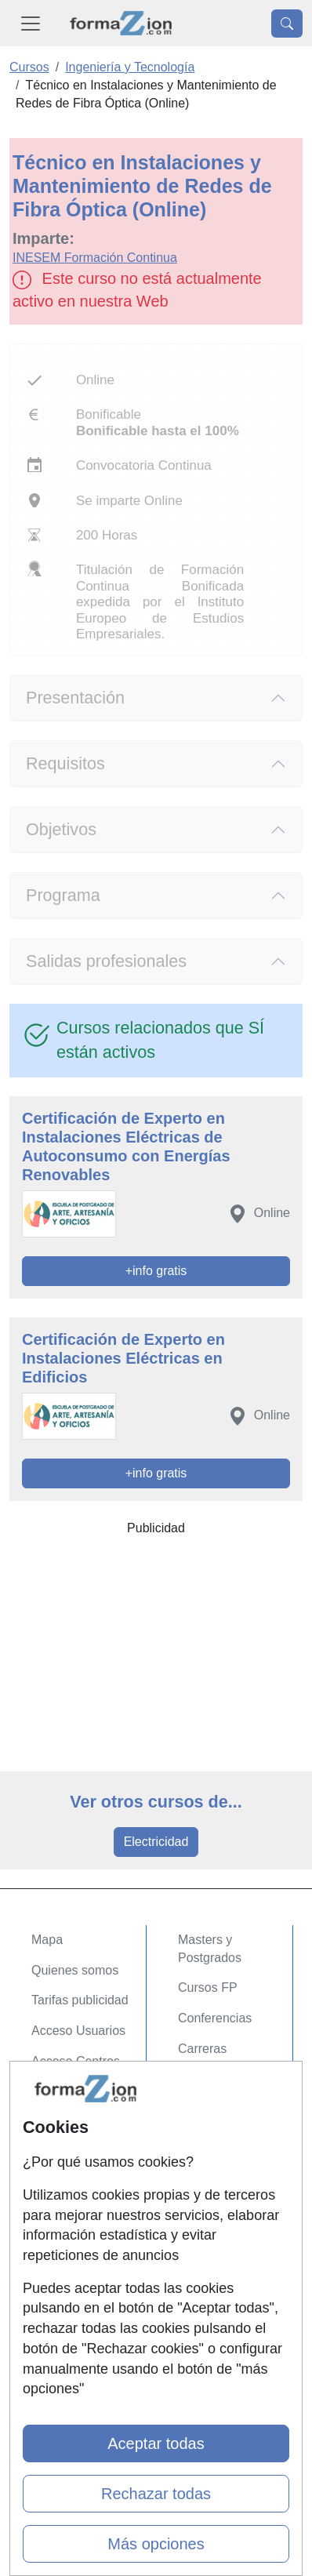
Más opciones (155, 2543)
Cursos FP (208, 1987)
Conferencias (215, 2018)
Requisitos (65, 763)
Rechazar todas (156, 2493)
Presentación (75, 697)
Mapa (47, 1939)
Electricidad (156, 1841)
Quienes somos (74, 1970)
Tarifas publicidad (80, 2000)
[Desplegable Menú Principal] (30, 23)
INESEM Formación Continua (95, 257)
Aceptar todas (155, 2443)
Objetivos (61, 829)
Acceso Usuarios (78, 2030)
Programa (63, 895)
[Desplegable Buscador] (287, 23)
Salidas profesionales (106, 961)
